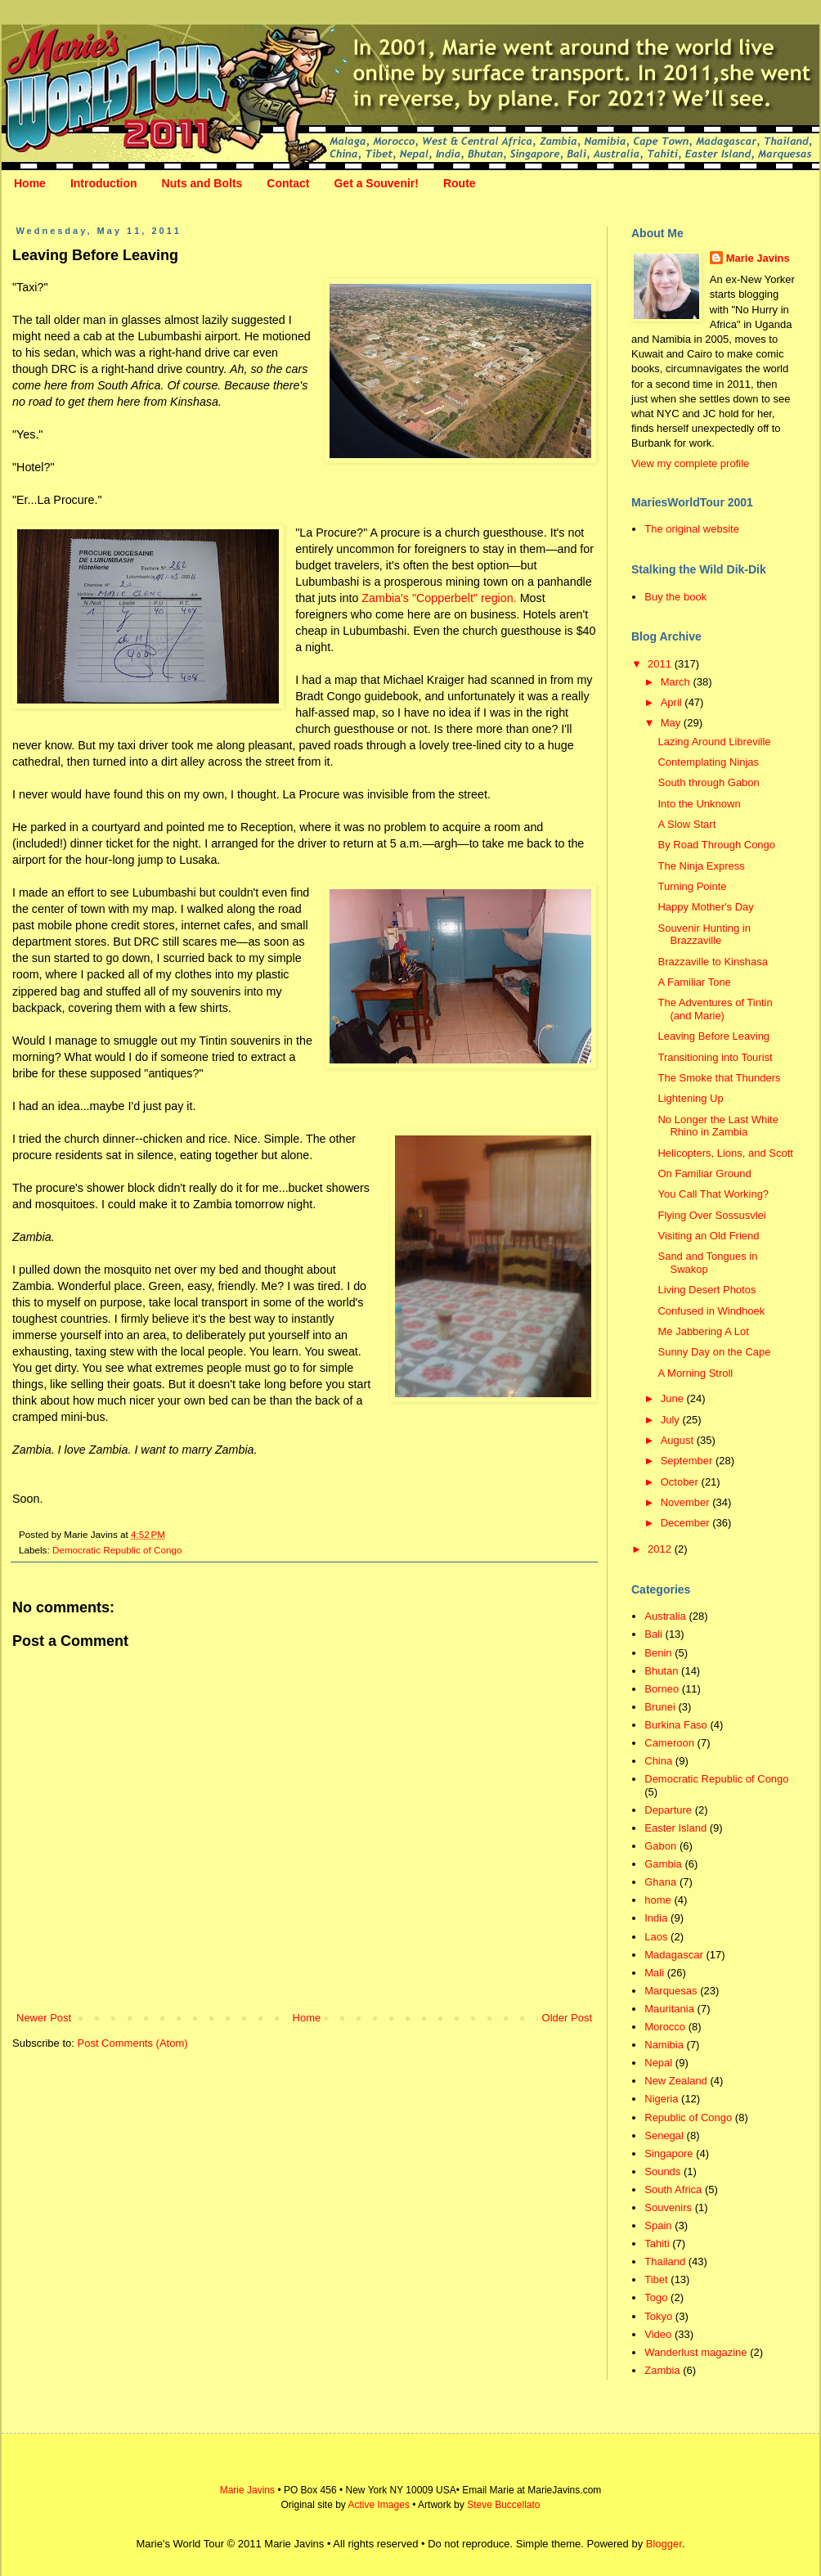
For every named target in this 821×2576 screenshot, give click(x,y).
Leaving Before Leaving (713, 1036)
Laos (655, 1937)
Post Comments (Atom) (133, 2043)
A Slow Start (686, 824)
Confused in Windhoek (711, 1311)
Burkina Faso (675, 1725)
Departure (668, 1810)
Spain (657, 2225)
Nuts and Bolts (202, 183)
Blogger (664, 2544)
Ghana (660, 1882)
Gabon (660, 1846)
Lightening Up (690, 1098)
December (687, 1523)
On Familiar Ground (704, 1173)
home (657, 1900)
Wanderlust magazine (695, 2352)
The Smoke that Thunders (718, 1078)
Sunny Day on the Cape (713, 1352)
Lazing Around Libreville (713, 741)
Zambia (662, 2370)
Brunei (659, 1707)
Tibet (655, 2279)
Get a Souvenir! (376, 183)
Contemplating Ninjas (708, 762)
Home (30, 183)
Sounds (662, 2171)
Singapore (668, 2153)
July (672, 1420)
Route (459, 183)
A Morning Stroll (695, 1373)
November (687, 1502)
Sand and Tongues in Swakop (707, 1262)
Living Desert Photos (706, 1290)
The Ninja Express (700, 866)
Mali (654, 1973)
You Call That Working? (713, 1194)
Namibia (664, 2045)
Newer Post (43, 2018)
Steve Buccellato (503, 2505)
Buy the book (675, 597)
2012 (661, 1549)
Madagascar (673, 1955)
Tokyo (658, 2316)
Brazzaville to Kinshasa (712, 961)
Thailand (664, 2261)
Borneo (661, 1689)
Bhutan (661, 1671)
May (672, 723)
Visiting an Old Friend (708, 1236)
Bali (653, 1634)
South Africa (673, 2189)
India (655, 1918)
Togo (655, 2297)
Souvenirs (668, 2207)
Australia (665, 1616)
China (658, 1761)
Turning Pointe (691, 886)
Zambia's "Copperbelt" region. (438, 598)
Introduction (103, 183)
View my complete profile (690, 463)
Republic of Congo (688, 2117)
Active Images (379, 2505)
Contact (288, 183)
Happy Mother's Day (705, 907)
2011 (661, 664)
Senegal (664, 2135)
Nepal (658, 2063)
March (677, 682)
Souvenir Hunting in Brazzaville (703, 934)
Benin (657, 1653)
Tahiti (656, 2243)
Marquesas (670, 1991)
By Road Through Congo (716, 844)
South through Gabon (708, 782)
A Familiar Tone (693, 982)
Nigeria (661, 2099)
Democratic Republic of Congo (117, 1549)
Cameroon (669, 1743)
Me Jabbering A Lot (702, 1331)
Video (657, 2334)
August (679, 1440)
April (673, 702)
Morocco (664, 2027)
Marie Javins (758, 258)
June (674, 1398)
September (688, 1460)
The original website (691, 529)
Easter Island (675, 1828)
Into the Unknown (698, 804)
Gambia (663, 1864)
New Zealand (675, 2081)
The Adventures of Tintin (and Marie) (714, 1009)
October (681, 1482)
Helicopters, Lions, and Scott (724, 1153)
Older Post (567, 2018)
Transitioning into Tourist (714, 1057)
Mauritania (669, 2009)
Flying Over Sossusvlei (711, 1215)
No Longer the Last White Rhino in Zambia (717, 1126)
